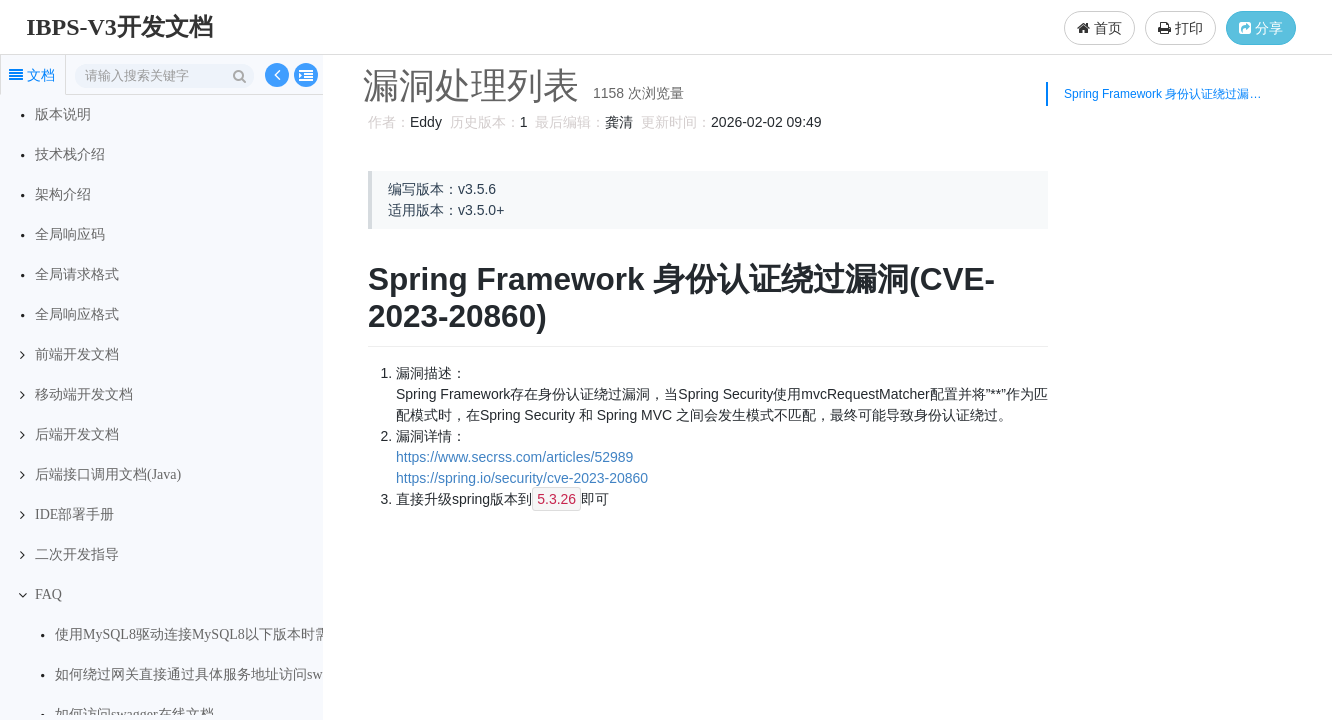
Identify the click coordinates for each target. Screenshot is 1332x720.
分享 (1261, 28)
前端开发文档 (77, 354)
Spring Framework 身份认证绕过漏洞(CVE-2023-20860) (1168, 94)
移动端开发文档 (84, 394)
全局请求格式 (77, 274)
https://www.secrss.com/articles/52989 (511, 457)
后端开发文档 (77, 434)
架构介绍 (63, 194)
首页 (1099, 28)
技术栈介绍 (70, 154)
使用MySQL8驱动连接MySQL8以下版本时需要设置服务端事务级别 (262, 634)
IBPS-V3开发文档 (119, 27)
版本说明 (63, 114)
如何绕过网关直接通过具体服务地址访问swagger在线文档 (232, 674)
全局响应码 (70, 234)
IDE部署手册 (74, 514)
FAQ (48, 594)
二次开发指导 (77, 554)
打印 (1180, 28)
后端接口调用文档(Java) (108, 474)
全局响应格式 (77, 314)
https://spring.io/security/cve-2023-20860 (519, 478)
